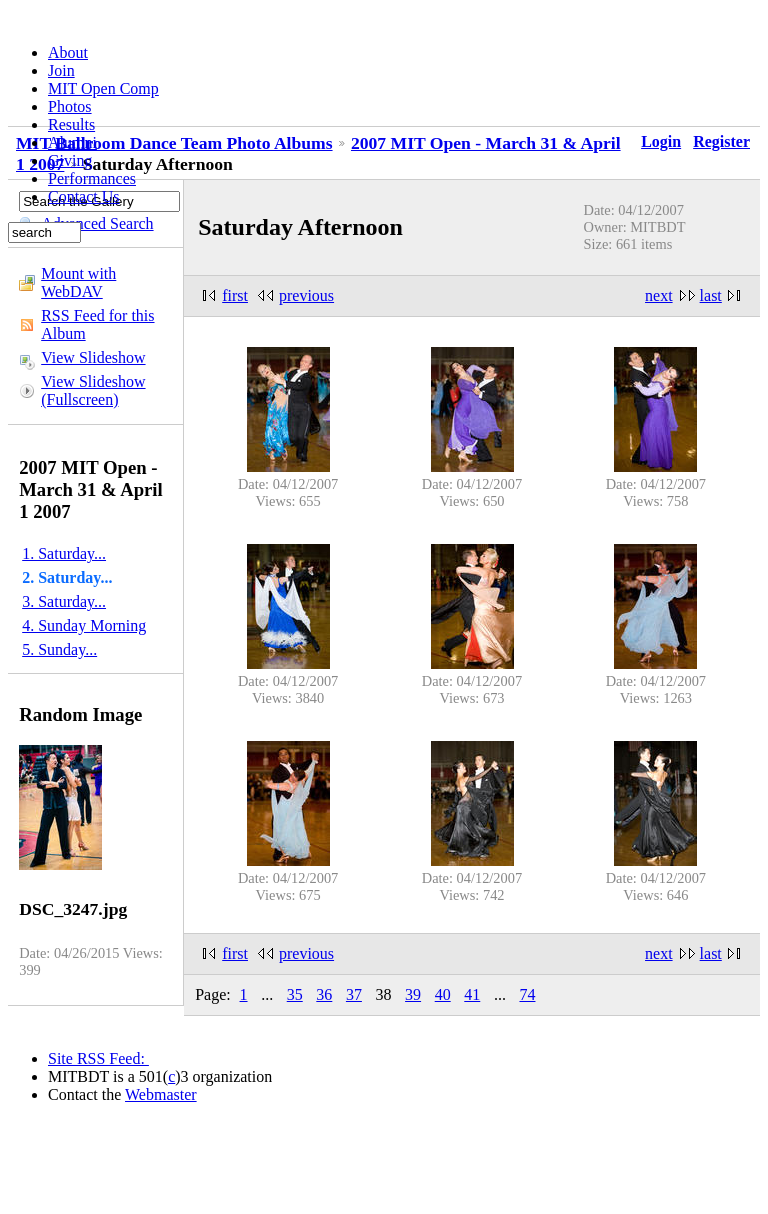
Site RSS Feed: (98, 1058)
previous (306, 295)
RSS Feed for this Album (97, 324)
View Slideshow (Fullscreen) (93, 390)
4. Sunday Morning (84, 625)
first (235, 295)
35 (295, 994)
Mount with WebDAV (78, 282)
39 (413, 994)
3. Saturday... (64, 601)
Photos (70, 106)
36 (324, 994)
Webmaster (161, 1094)
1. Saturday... (64, 553)
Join (61, 70)
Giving (70, 160)
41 (472, 994)
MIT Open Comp (103, 88)
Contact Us (84, 196)
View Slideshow (93, 357)
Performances (92, 178)
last (711, 295)
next (659, 295)
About (68, 52)
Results (71, 124)
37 (354, 994)
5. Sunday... (59, 649)
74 (527, 994)
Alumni (72, 142)
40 (443, 994)
